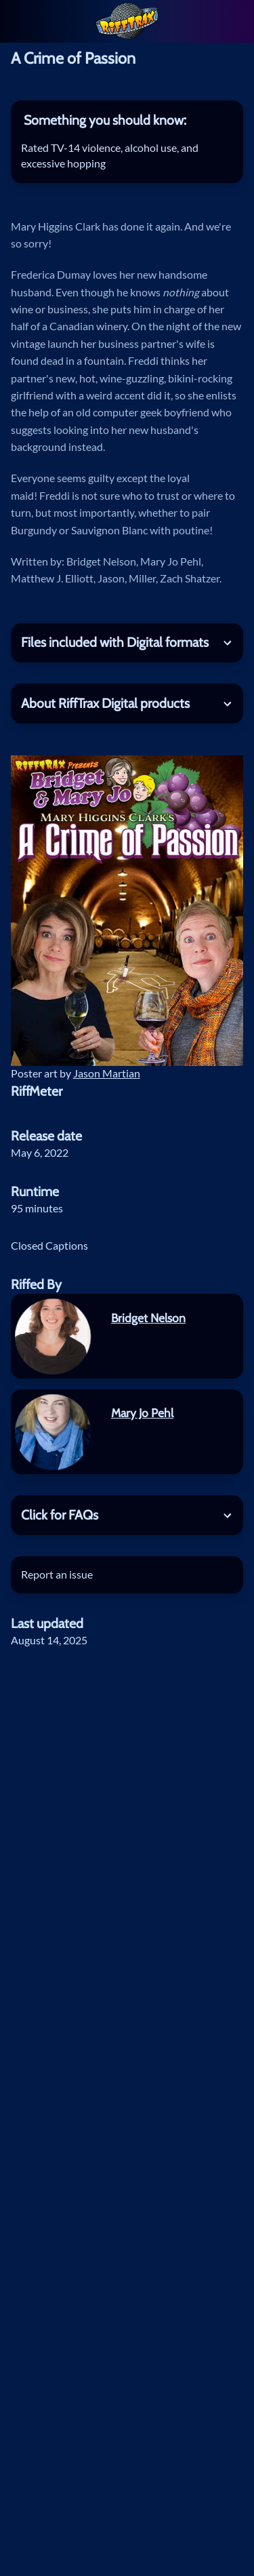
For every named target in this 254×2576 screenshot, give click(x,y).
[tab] (127, 120)
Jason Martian (106, 1073)
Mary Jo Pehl (142, 1413)
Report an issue (57, 1574)
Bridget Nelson (148, 1318)
